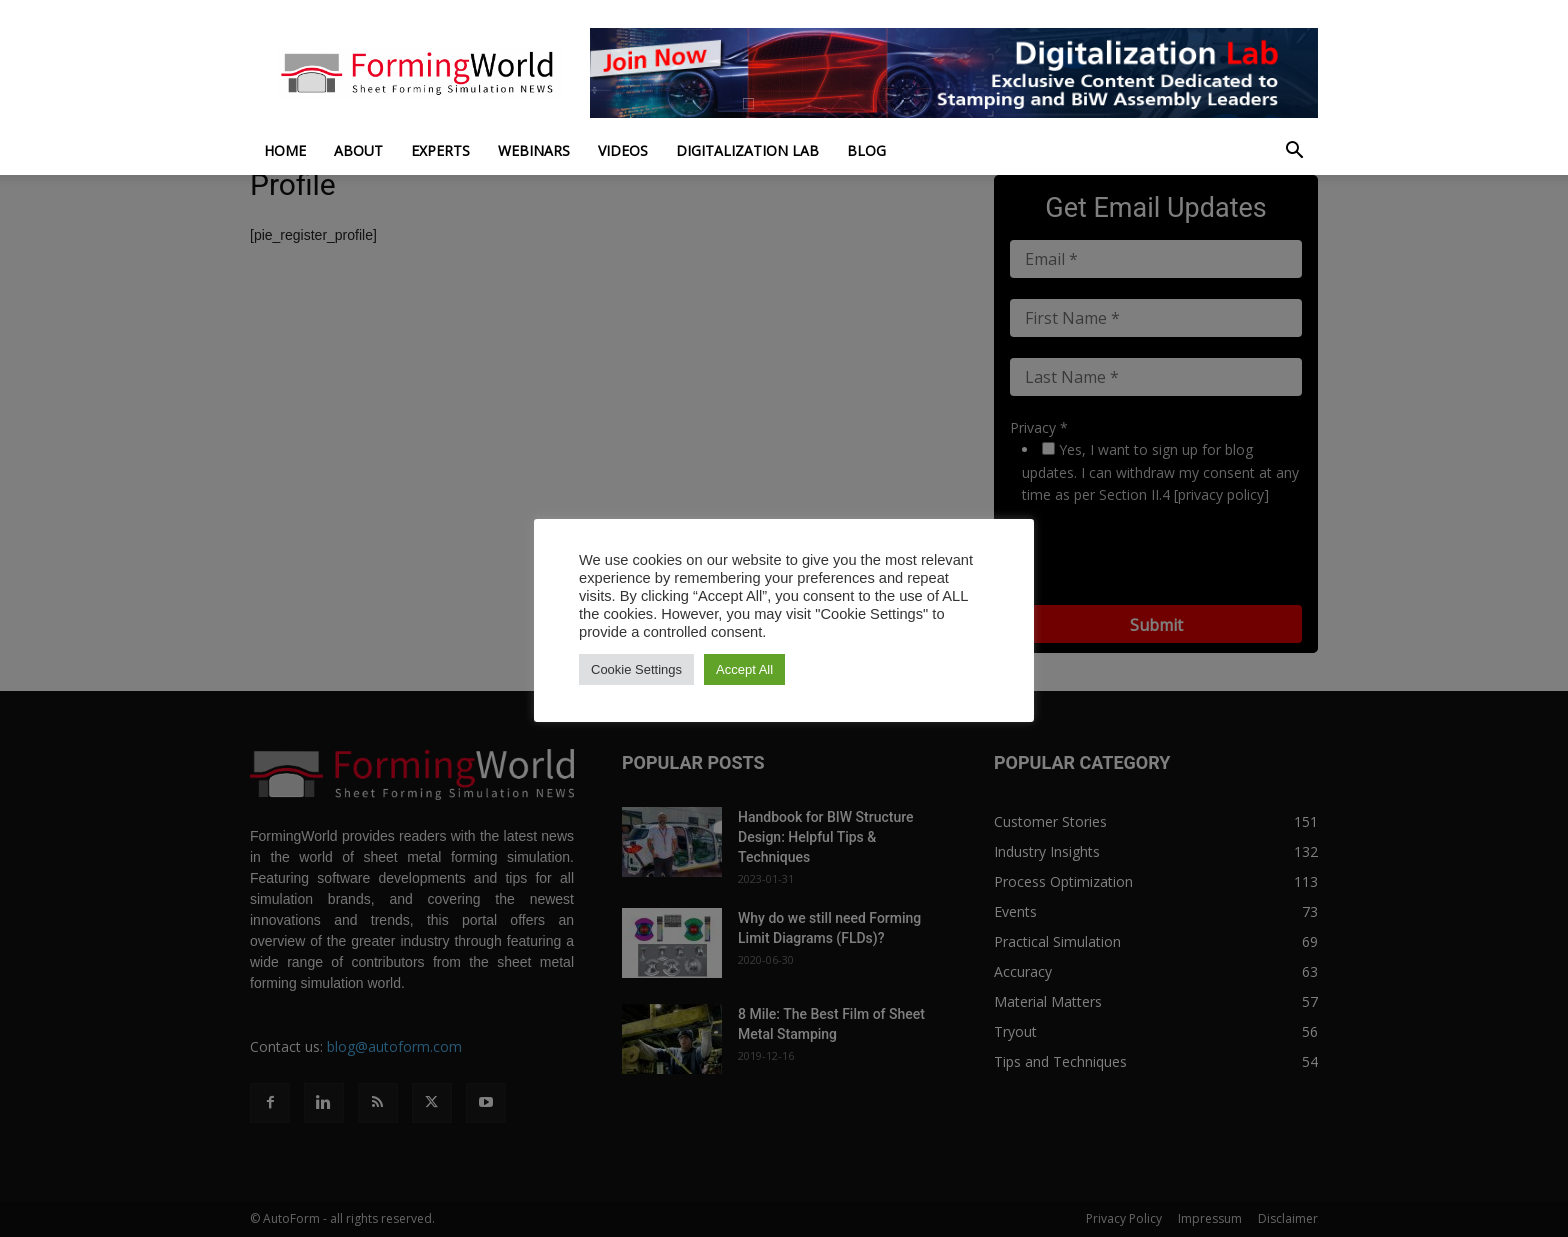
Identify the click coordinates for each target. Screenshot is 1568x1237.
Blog (866, 150)
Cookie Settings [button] (636, 669)
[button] (1294, 152)
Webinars (534, 150)
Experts (440, 150)
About (358, 150)
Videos (623, 150)
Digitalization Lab (747, 150)
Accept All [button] (744, 669)
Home (285, 150)
